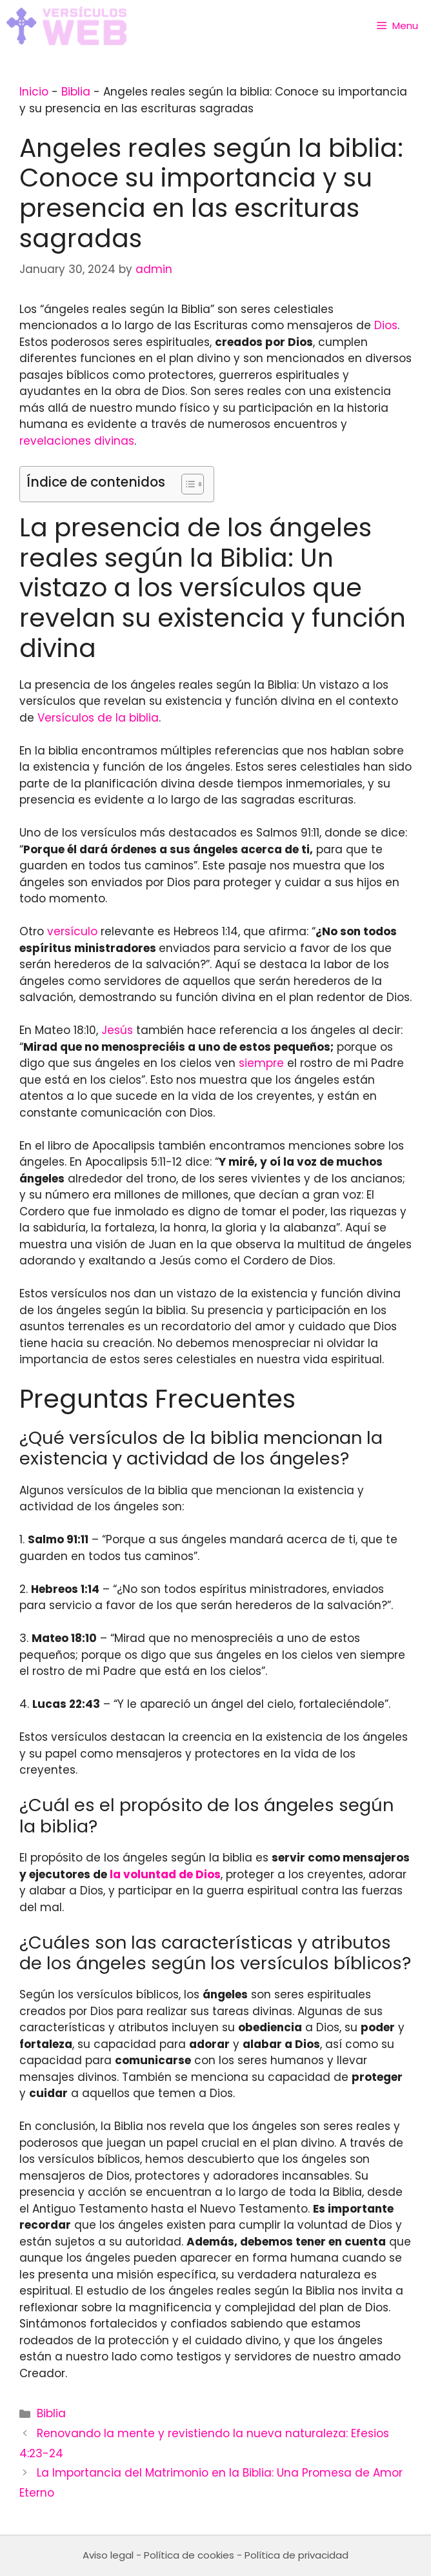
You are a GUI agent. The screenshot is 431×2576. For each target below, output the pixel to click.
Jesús (117, 1030)
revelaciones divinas (76, 441)
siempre (261, 1063)
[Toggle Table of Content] (186, 484)
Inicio (33, 91)
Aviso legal (108, 2555)
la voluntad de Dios (165, 1874)
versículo (72, 931)
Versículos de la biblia (98, 717)
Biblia (75, 91)
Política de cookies (189, 2555)
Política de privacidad (296, 2555)
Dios (385, 325)
